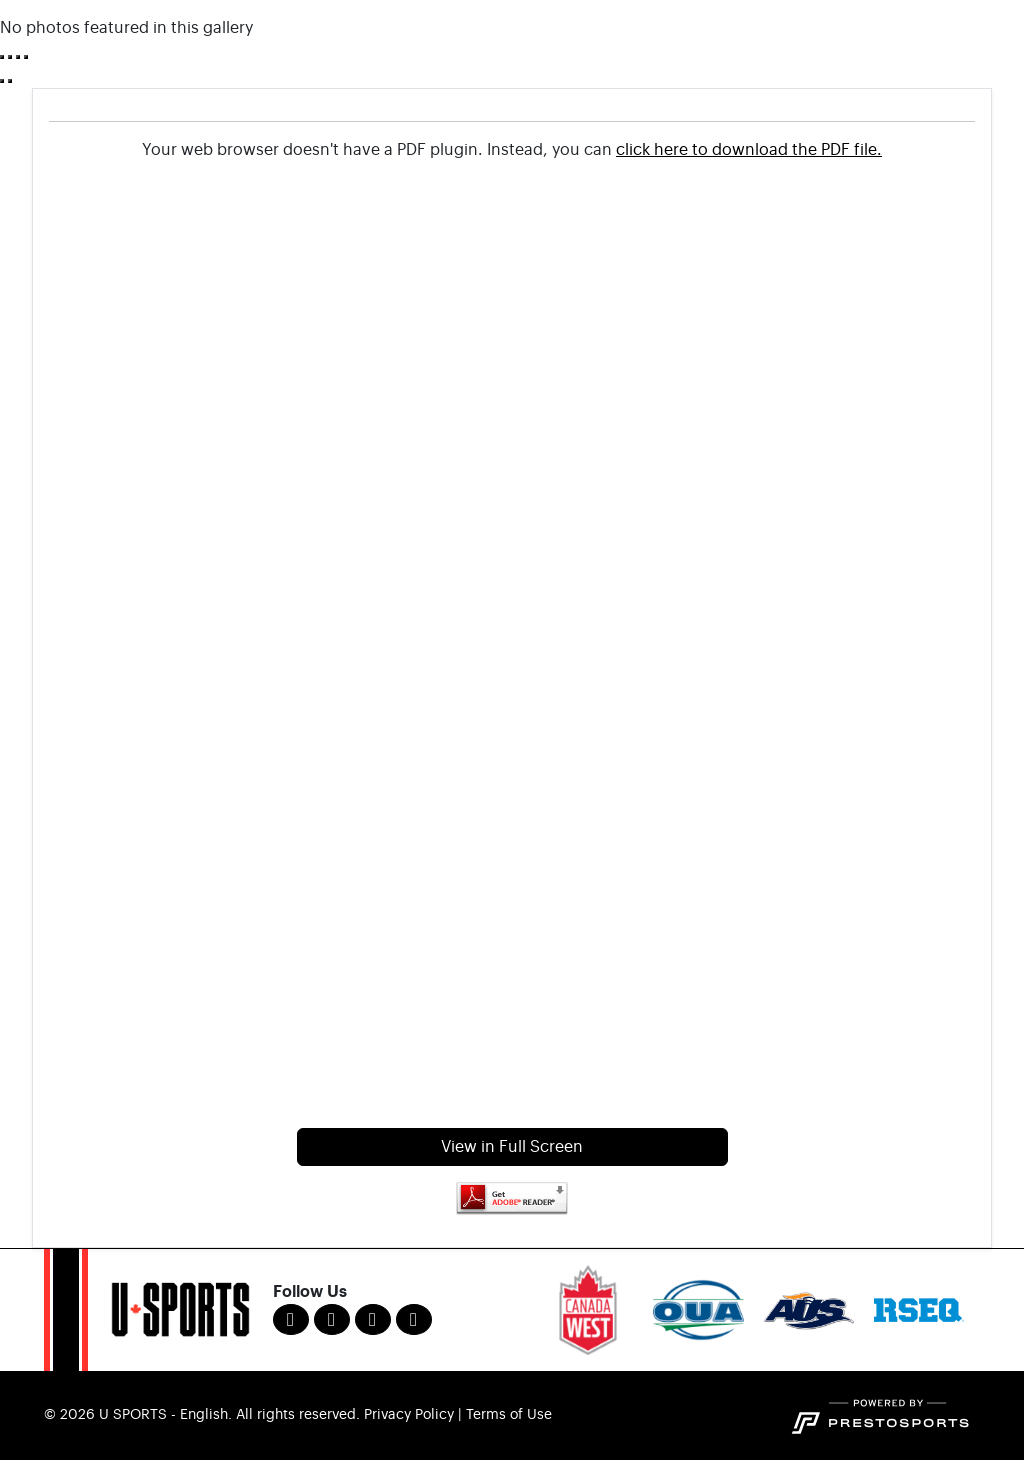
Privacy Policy (409, 1415)
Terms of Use (509, 1415)
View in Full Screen (512, 1147)
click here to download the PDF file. (749, 150)
